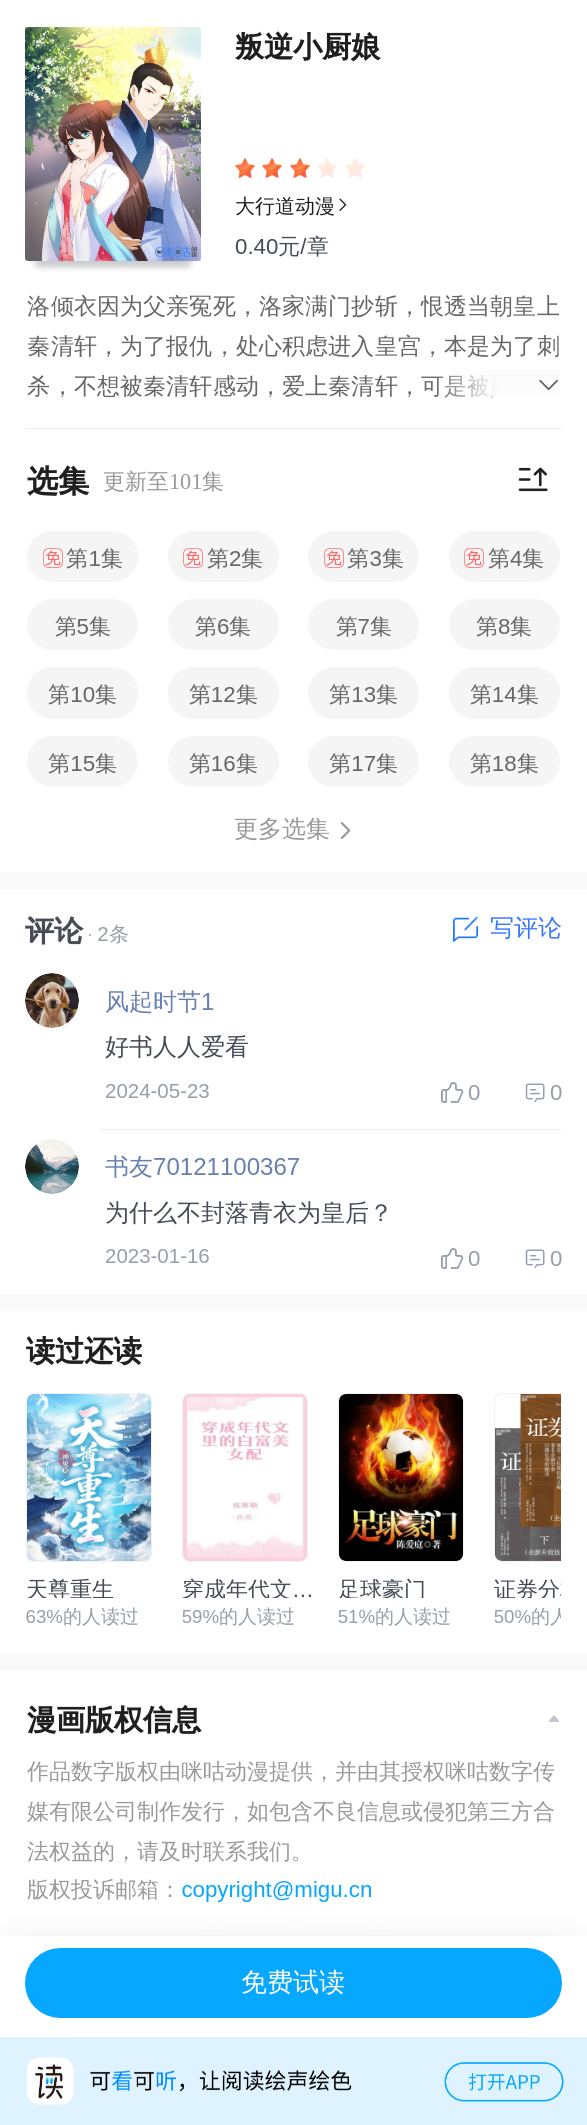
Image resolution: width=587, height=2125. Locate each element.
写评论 (508, 928)
